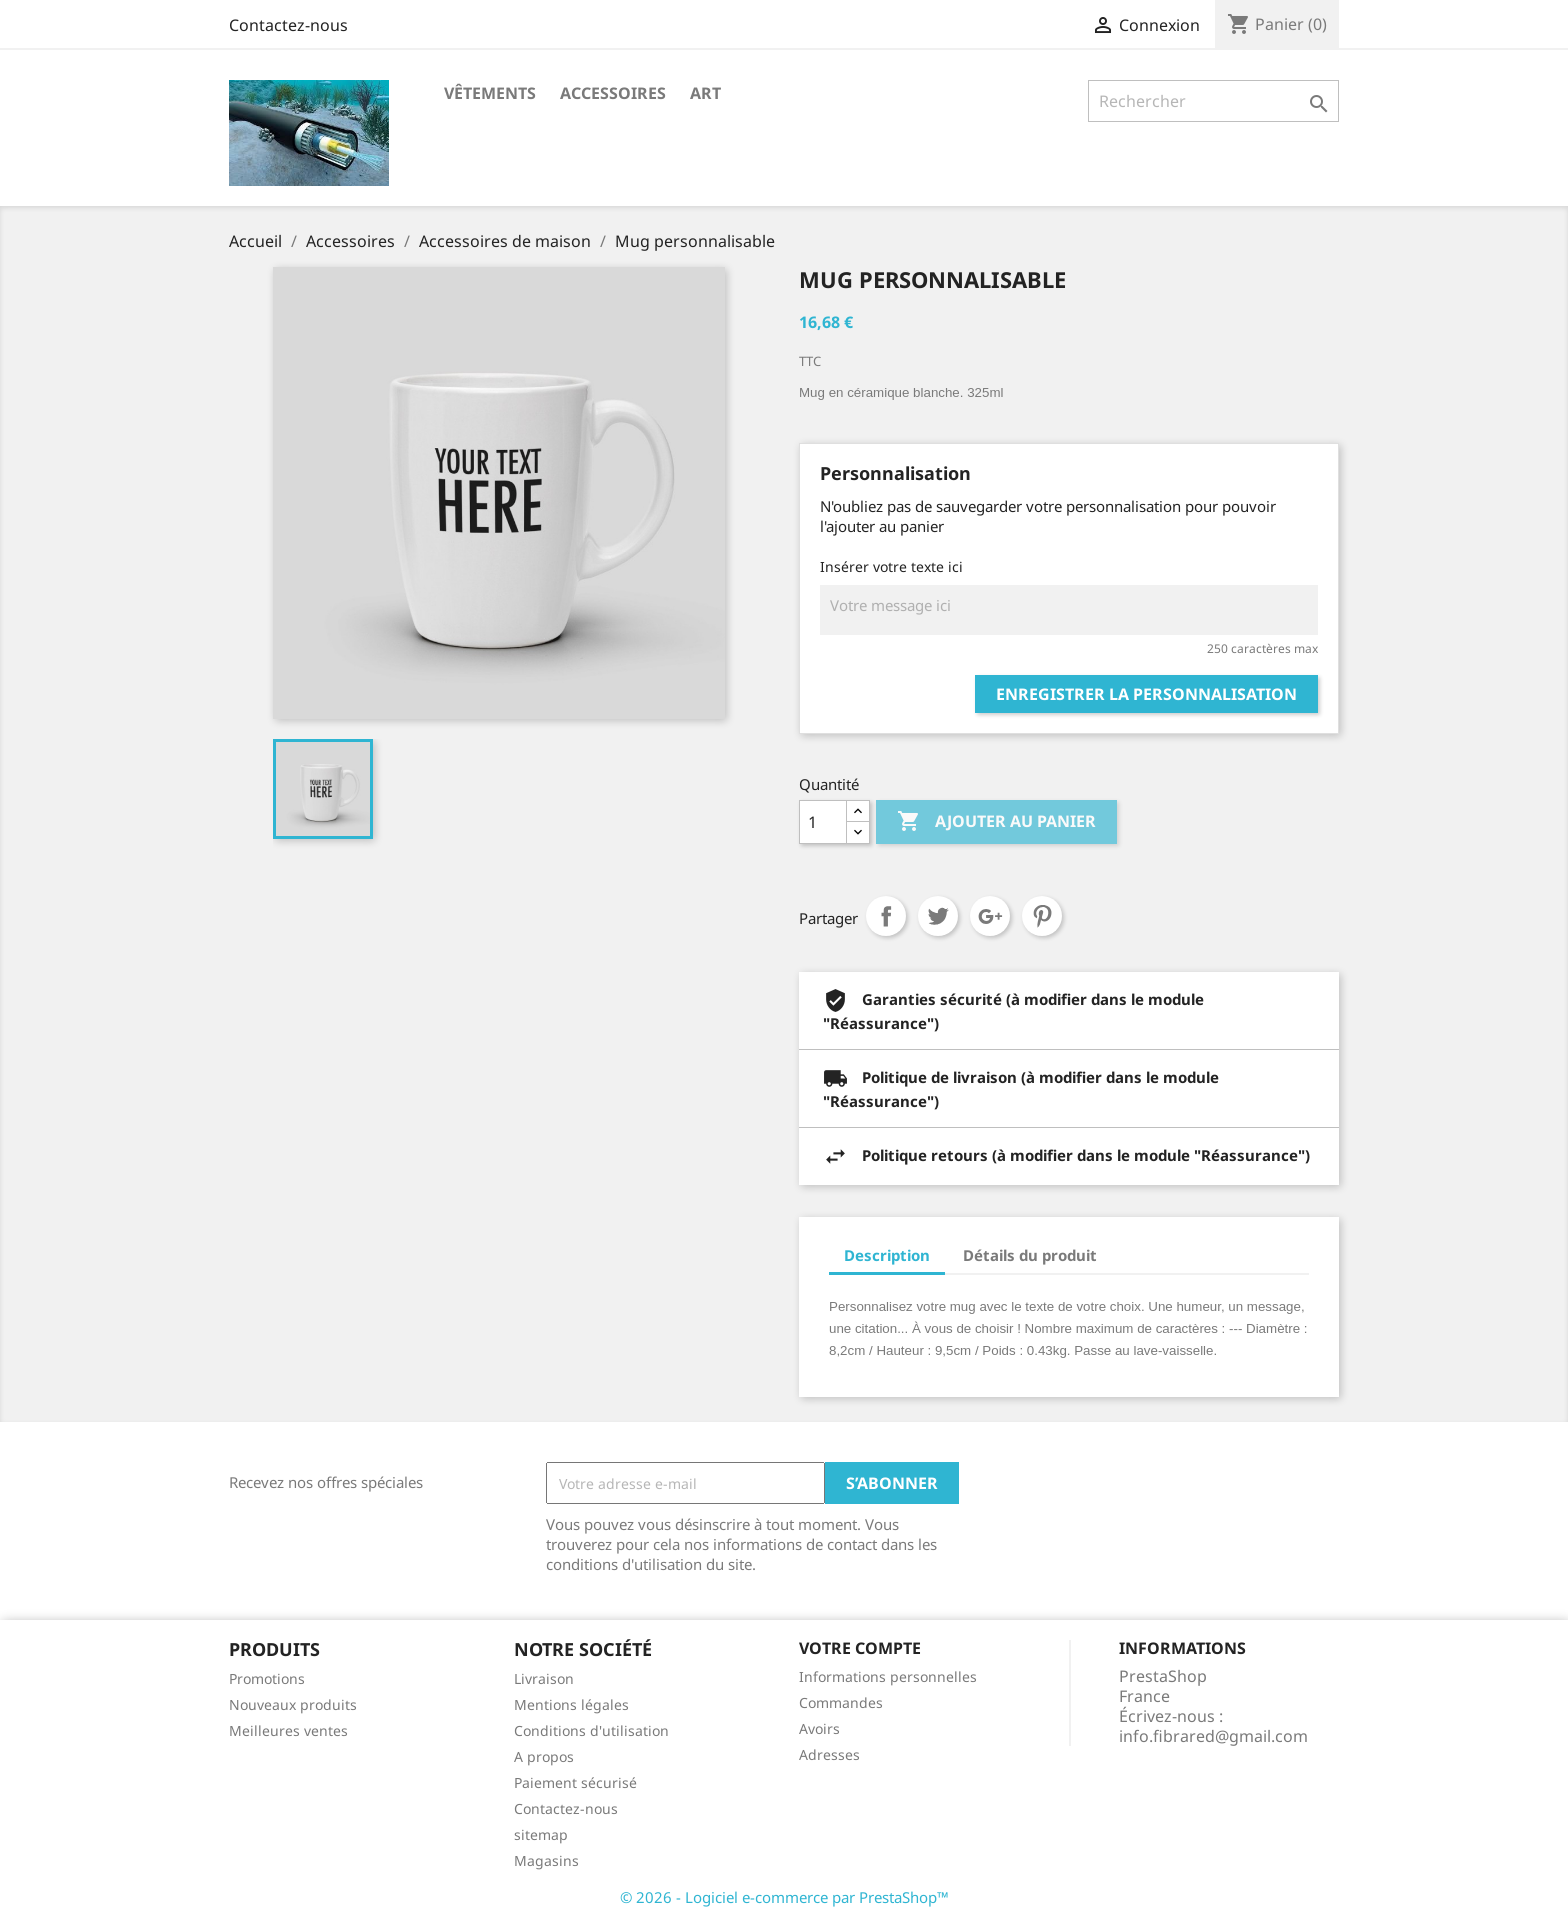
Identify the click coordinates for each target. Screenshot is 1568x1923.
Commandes (841, 1702)
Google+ (990, 916)
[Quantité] (823, 822)
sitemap (541, 1834)
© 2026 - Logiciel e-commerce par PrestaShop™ (784, 1897)
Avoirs (819, 1728)
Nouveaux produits (293, 1704)
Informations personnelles (888, 1676)
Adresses (829, 1754)
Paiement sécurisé (575, 1782)
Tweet (938, 916)
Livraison (544, 1678)
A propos (544, 1756)
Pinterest (1042, 916)
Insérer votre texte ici (891, 566)
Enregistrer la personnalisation (1146, 694)
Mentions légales (571, 1704)
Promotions (267, 1678)
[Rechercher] (1213, 101)
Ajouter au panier (996, 822)
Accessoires (613, 93)
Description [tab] (887, 1255)
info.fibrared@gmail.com (1213, 1736)
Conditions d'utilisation (591, 1730)
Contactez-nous (288, 25)
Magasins (546, 1860)
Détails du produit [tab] (1030, 1255)
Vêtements (490, 93)
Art (705, 93)
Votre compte (860, 1648)
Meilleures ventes (288, 1730)
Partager (886, 916)
